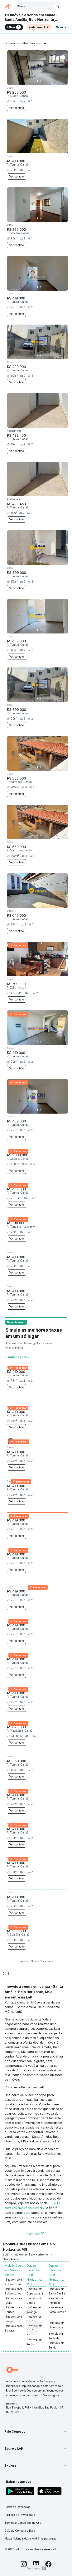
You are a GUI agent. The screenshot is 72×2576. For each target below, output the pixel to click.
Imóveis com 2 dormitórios (13, 2282)
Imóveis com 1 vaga (13, 2319)
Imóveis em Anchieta (56, 2336)
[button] (36, 2431)
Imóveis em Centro (34, 2300)
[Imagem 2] (40, 81)
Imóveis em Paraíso (34, 2319)
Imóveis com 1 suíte (13, 2300)
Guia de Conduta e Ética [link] (20, 2530)
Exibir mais (36, 2233)
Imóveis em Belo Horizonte (31, 2254)
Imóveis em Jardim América (34, 2330)
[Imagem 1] (37, 81)
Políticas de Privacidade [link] (20, 2514)
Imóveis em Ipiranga (34, 2310)
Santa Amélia (11, 2259)
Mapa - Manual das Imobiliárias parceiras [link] (30, 2538)
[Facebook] (48, 2564)
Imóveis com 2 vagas (13, 2328)
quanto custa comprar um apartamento (32, 2205)
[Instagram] (24, 2564)
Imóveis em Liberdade (57, 2325)
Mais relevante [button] (31, 43)
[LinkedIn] (36, 2564)
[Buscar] (57, 6)
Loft (5, 2254)
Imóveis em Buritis (56, 2345)
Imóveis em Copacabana (34, 2291)
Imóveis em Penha (34, 2342)
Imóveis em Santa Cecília (57, 2291)
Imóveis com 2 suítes (13, 2310)
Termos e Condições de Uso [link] (23, 2522)
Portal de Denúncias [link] (17, 2506)
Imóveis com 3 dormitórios (13, 2291)
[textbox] (37, 6)
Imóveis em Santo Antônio (57, 2310)
